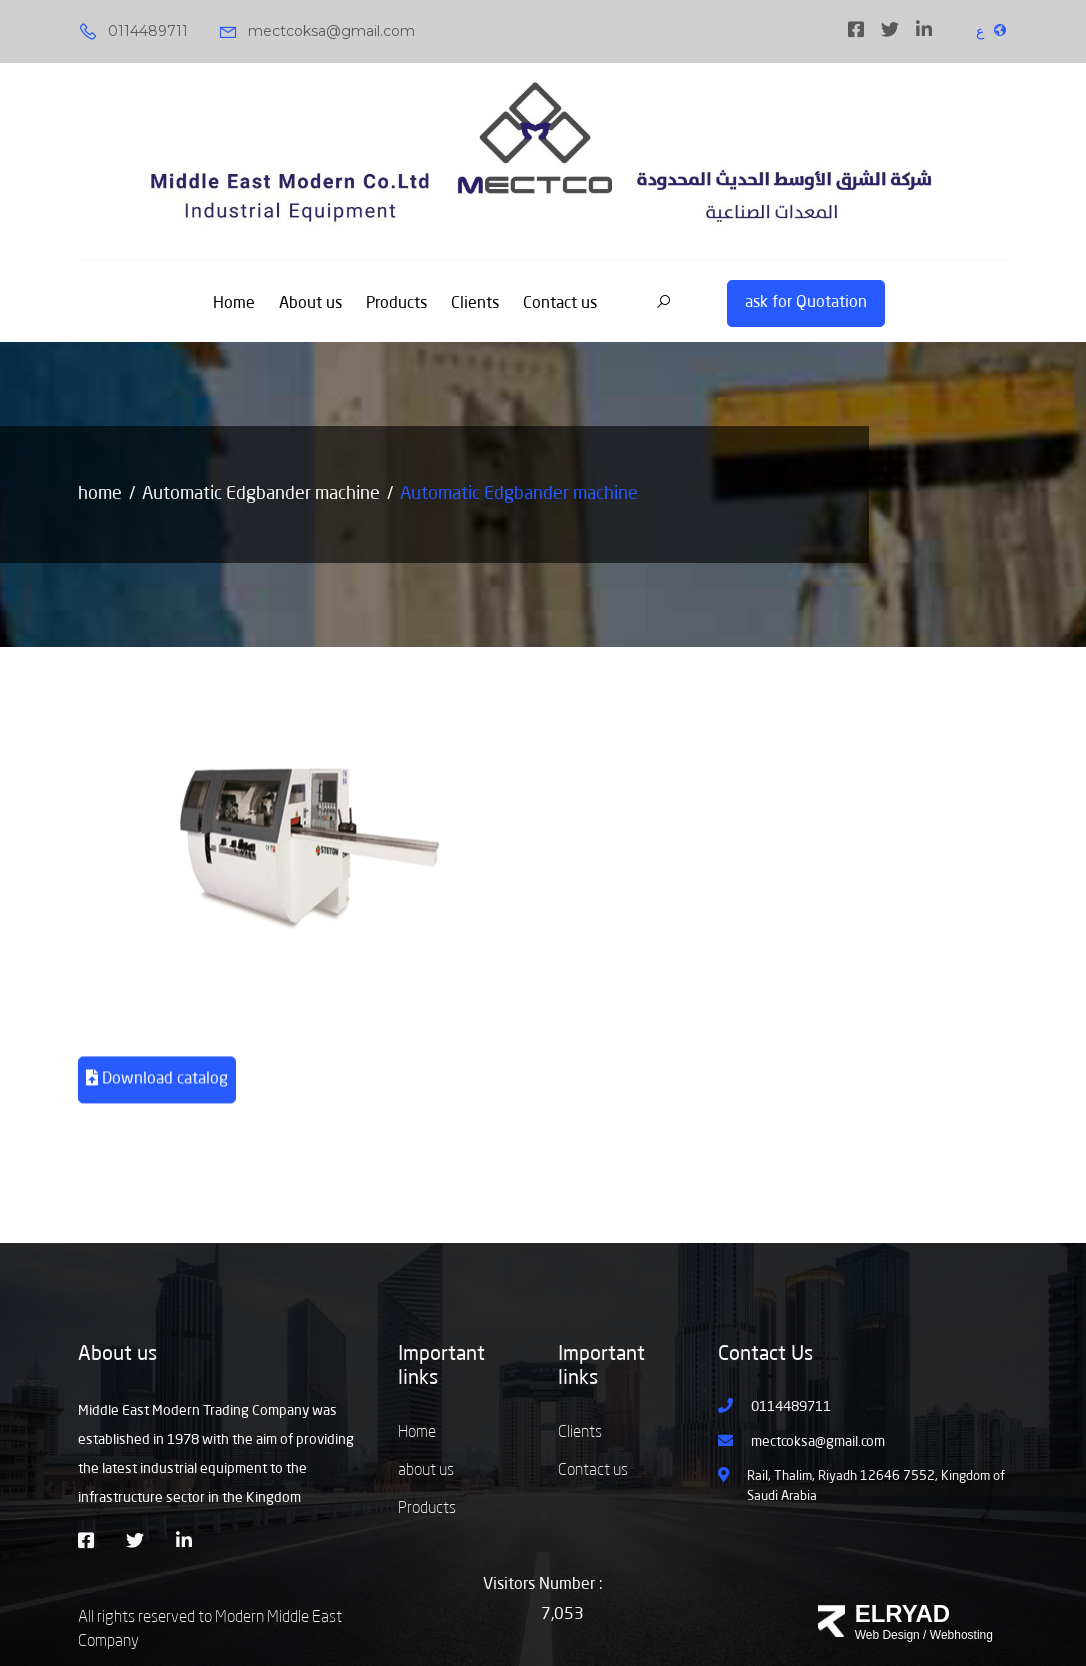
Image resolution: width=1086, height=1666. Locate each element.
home (100, 494)
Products (396, 304)
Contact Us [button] (765, 1355)
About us (310, 304)
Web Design (887, 1635)
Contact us (560, 304)
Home (234, 304)
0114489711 (133, 32)
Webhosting (961, 1635)
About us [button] (117, 1355)
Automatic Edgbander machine (261, 494)
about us (426, 1471)
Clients (475, 304)
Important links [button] (441, 1367)
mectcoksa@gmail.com (316, 32)
